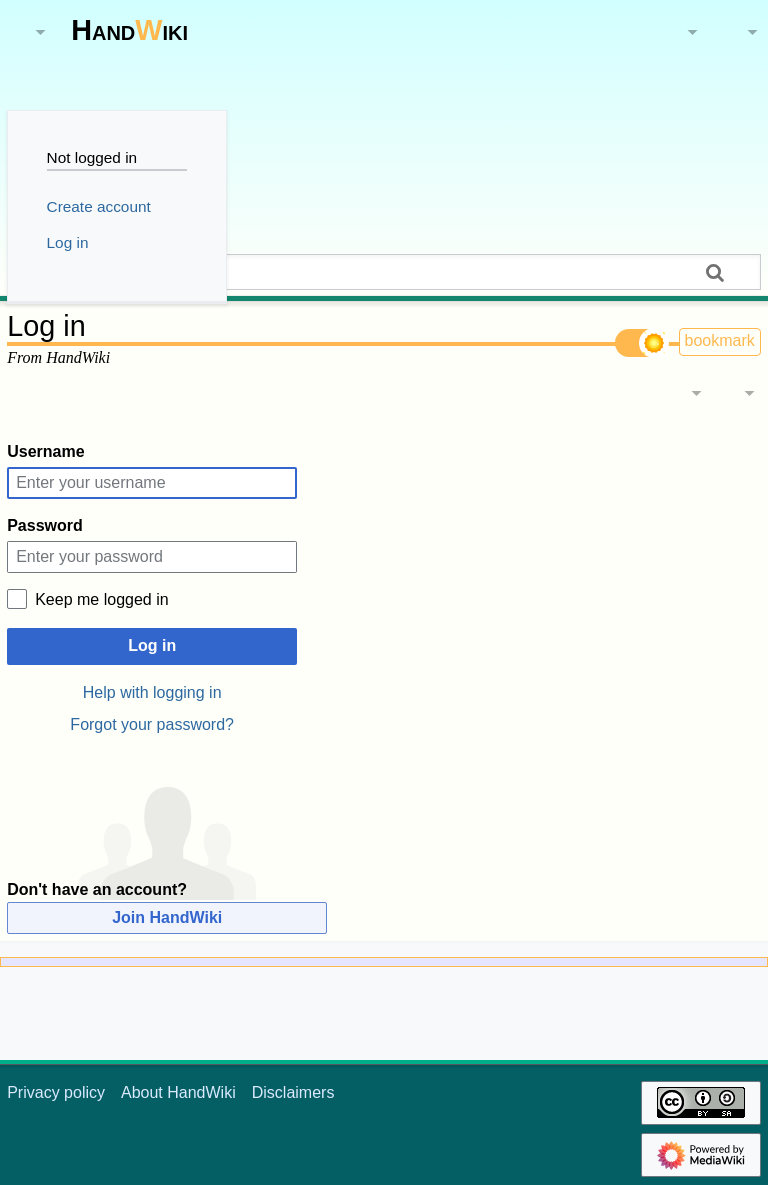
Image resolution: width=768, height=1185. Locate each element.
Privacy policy (56, 1092)
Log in (152, 645)
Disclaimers (293, 1092)
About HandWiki (178, 1092)
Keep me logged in (101, 599)
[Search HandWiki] (384, 272)
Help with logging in (152, 692)
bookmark (720, 340)
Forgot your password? (152, 724)
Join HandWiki (167, 917)
